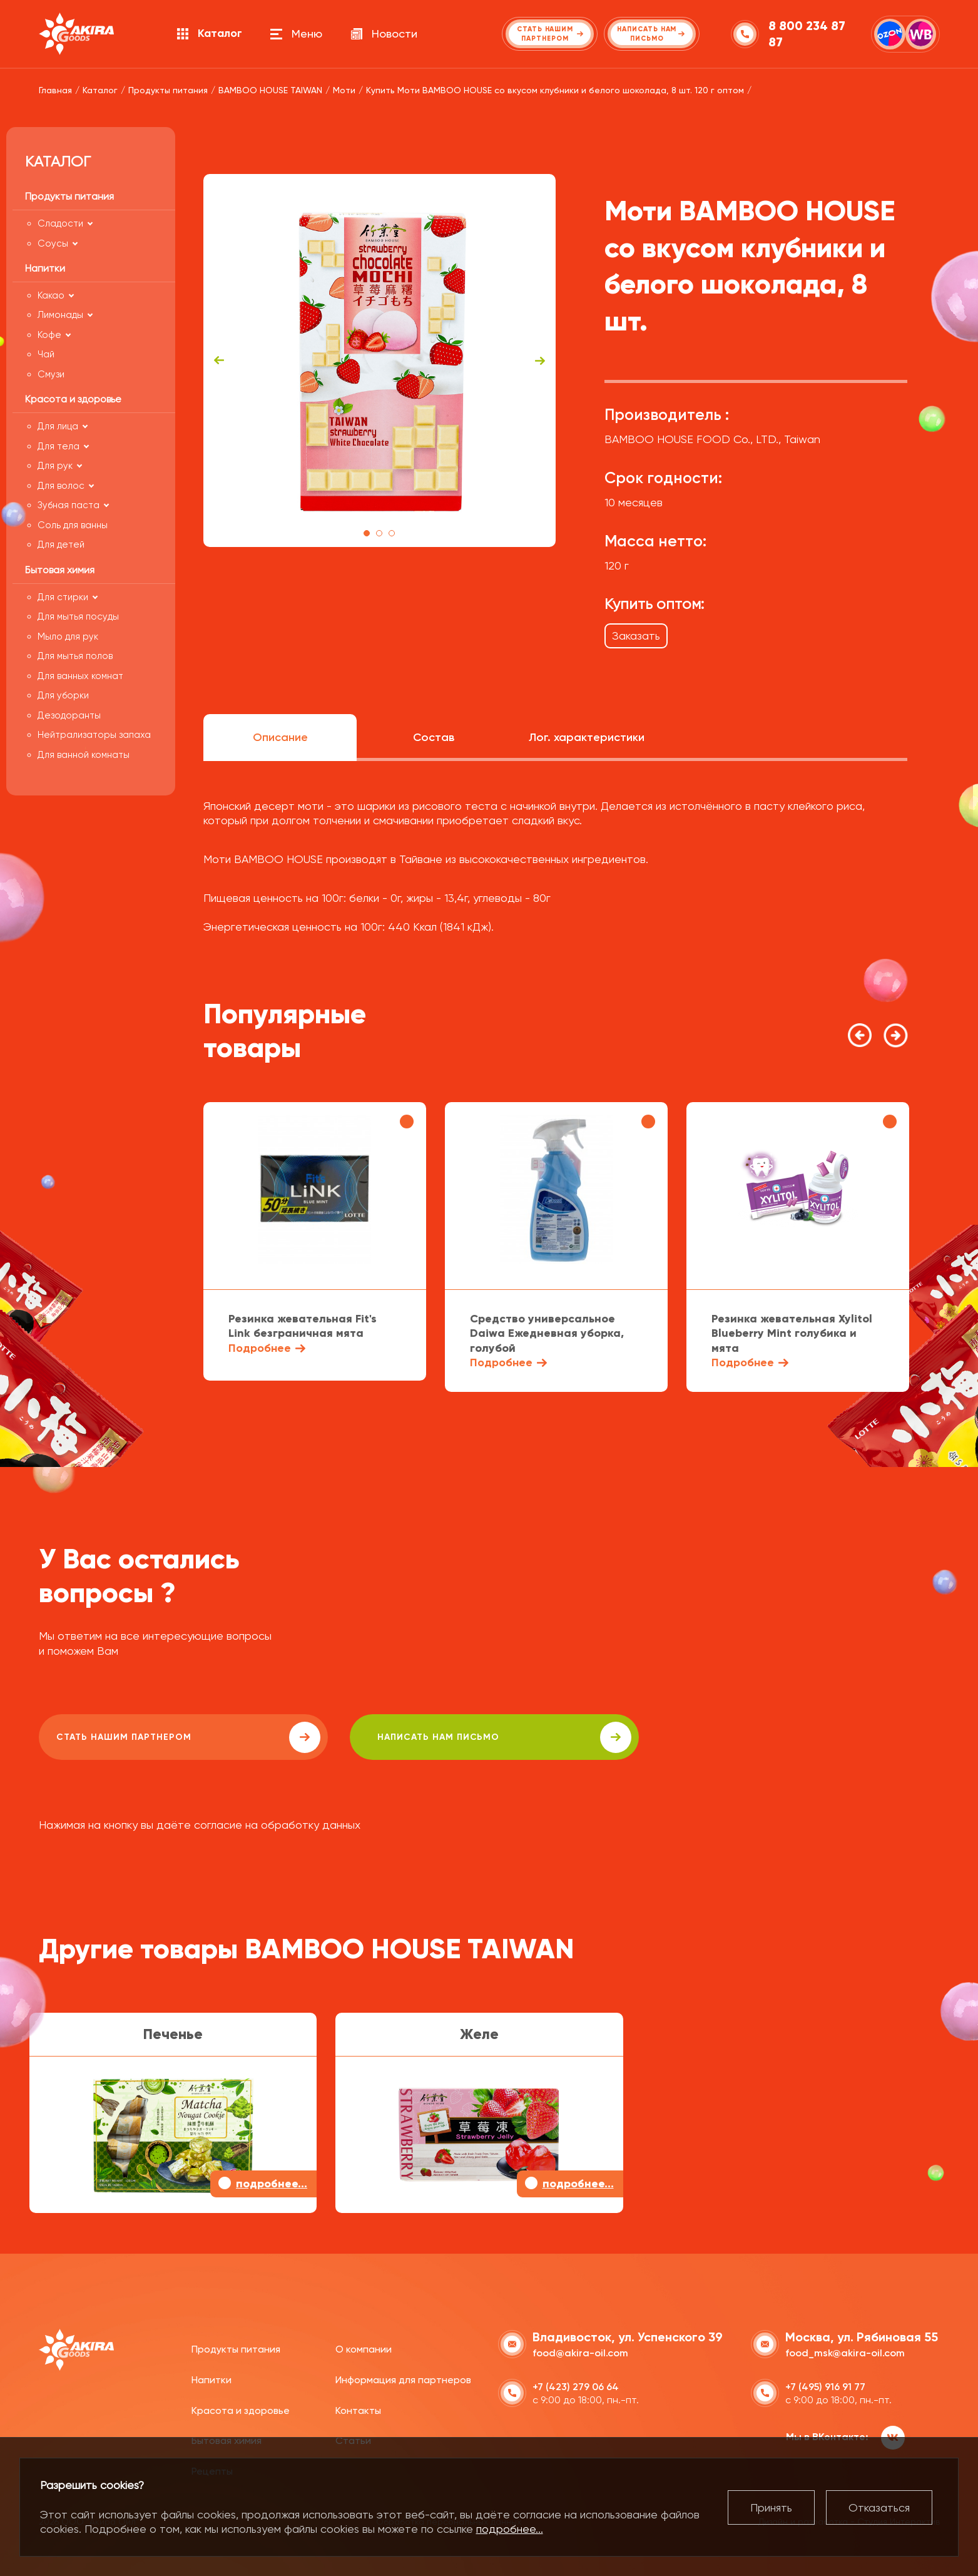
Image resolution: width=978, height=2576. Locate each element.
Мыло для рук (68, 636)
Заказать (636, 635)
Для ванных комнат (80, 676)
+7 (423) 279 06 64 (575, 2385)
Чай (46, 354)
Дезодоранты (69, 715)
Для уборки (63, 695)
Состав (433, 737)
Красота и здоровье (240, 2409)
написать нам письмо (393, 1737)
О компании (363, 2348)
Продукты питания (235, 2348)
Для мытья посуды (78, 616)
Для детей (61, 544)
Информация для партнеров (403, 2378)
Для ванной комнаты (84, 754)
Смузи (51, 374)
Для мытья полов (75, 656)
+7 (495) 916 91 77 (825, 2385)
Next (540, 360)
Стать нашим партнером (151, 1737)
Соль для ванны (73, 525)
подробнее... (509, 2528)
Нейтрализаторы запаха (94, 734)
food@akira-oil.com (580, 2352)
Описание (280, 737)
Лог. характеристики (586, 737)
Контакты (358, 2409)
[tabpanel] (379, 360)
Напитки (211, 2378)
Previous (219, 360)
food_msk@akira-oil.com (845, 2352)
